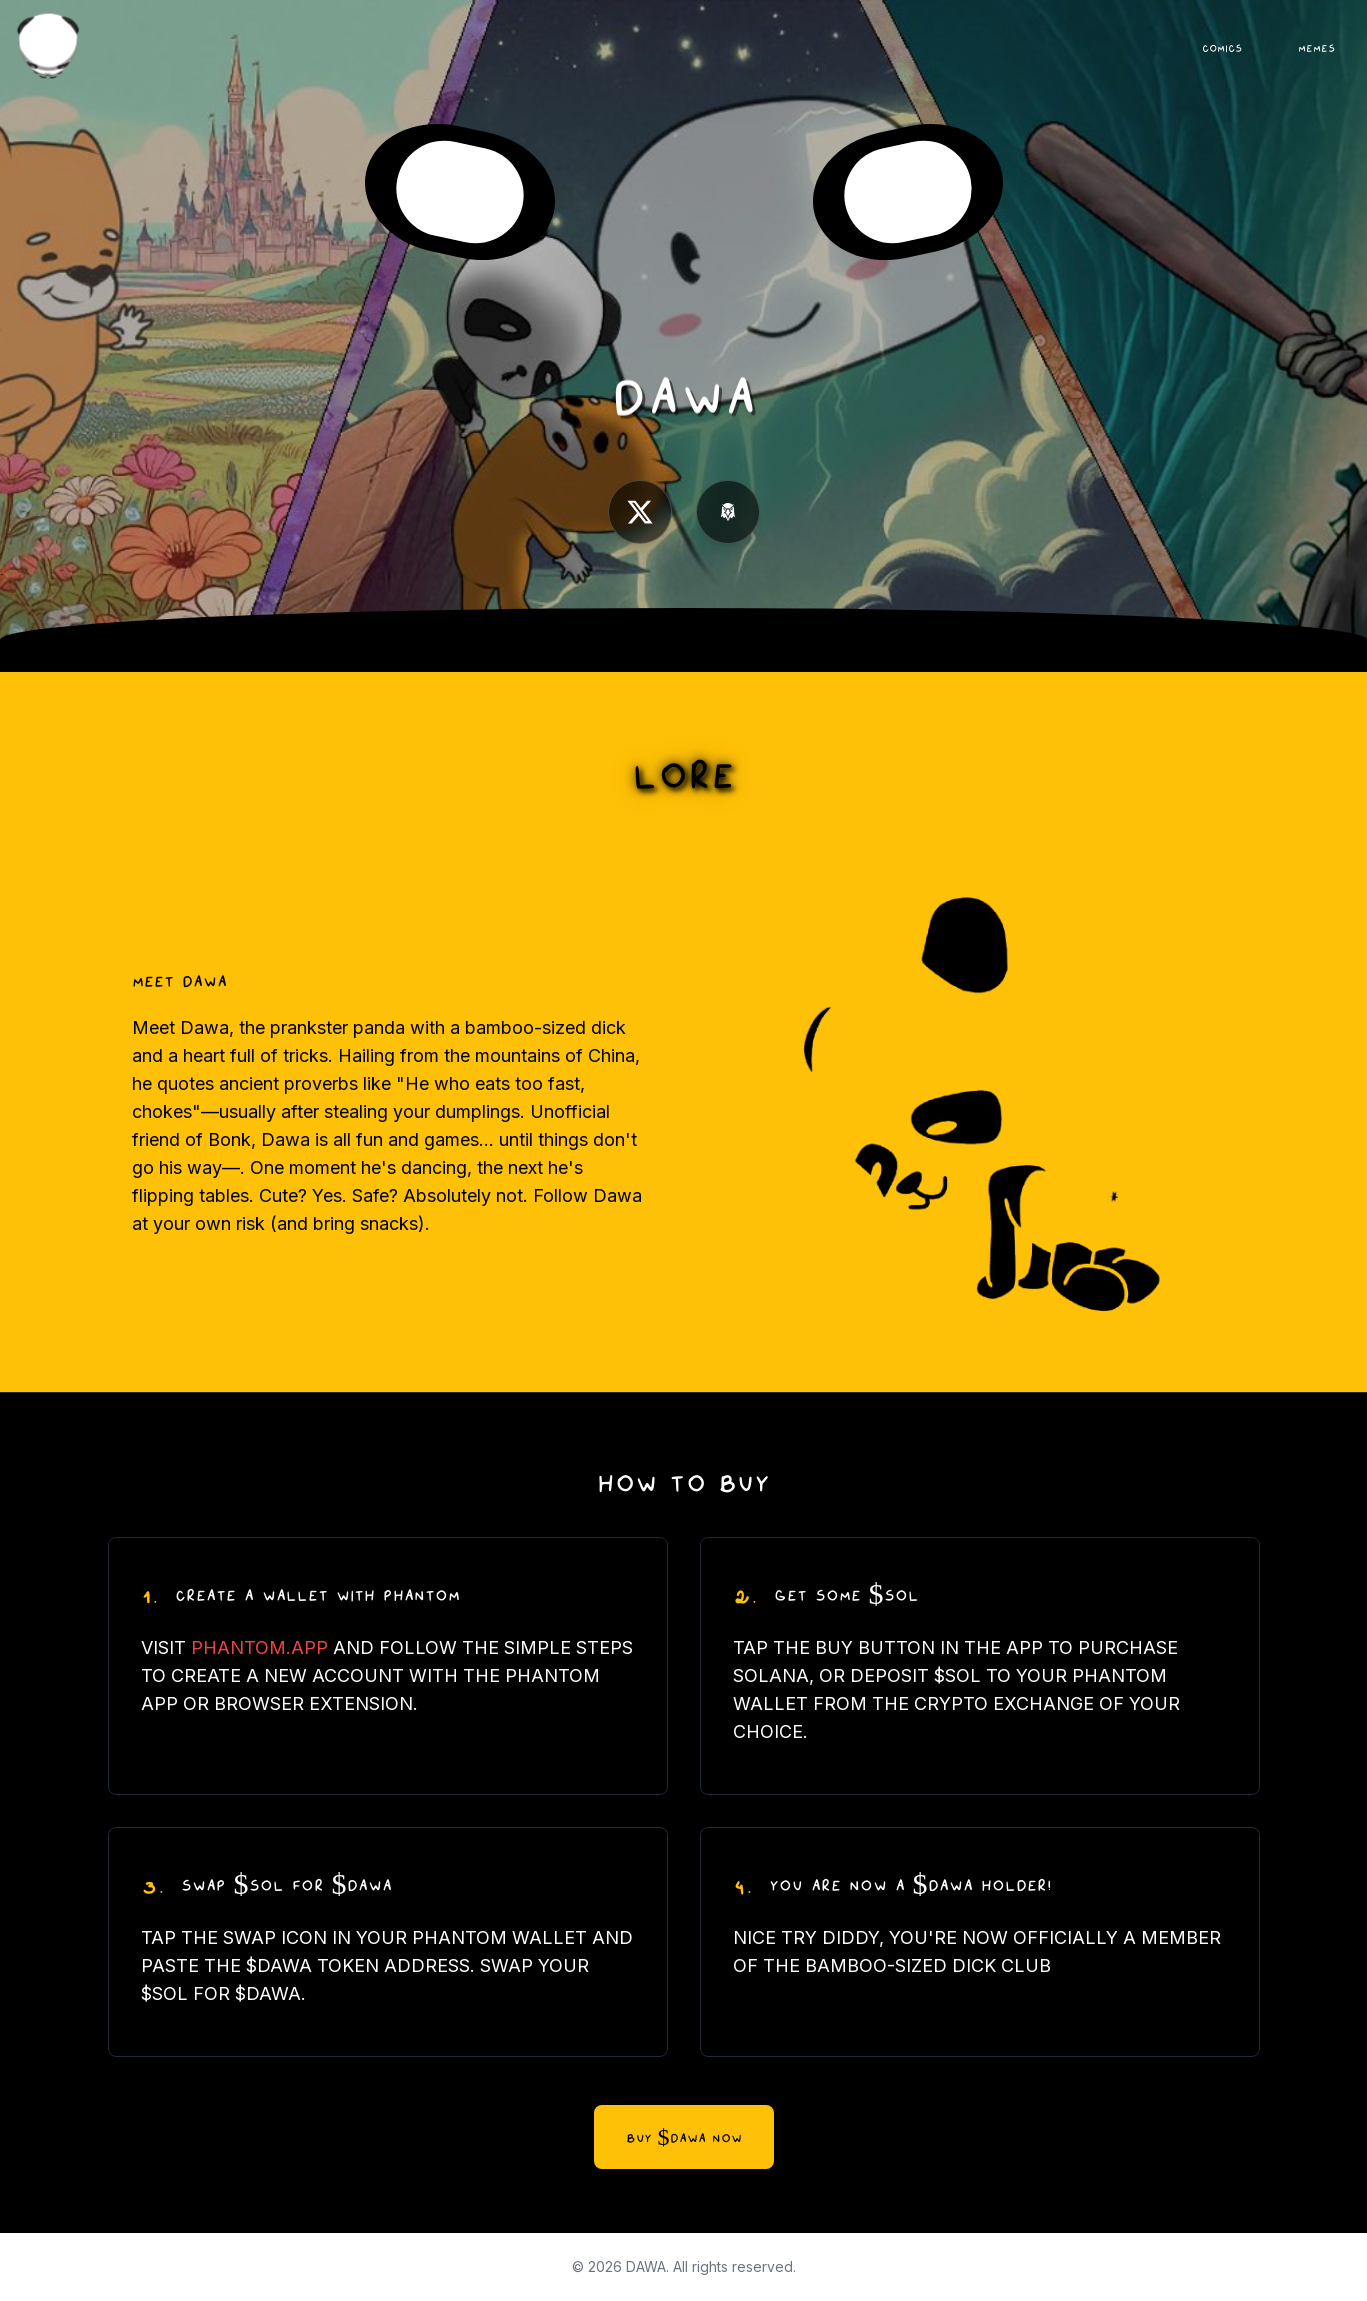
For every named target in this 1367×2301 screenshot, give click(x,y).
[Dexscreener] (728, 512)
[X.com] (640, 512)
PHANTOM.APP (259, 1647)
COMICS (1222, 47)
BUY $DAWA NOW (684, 2137)
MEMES (1316, 47)
